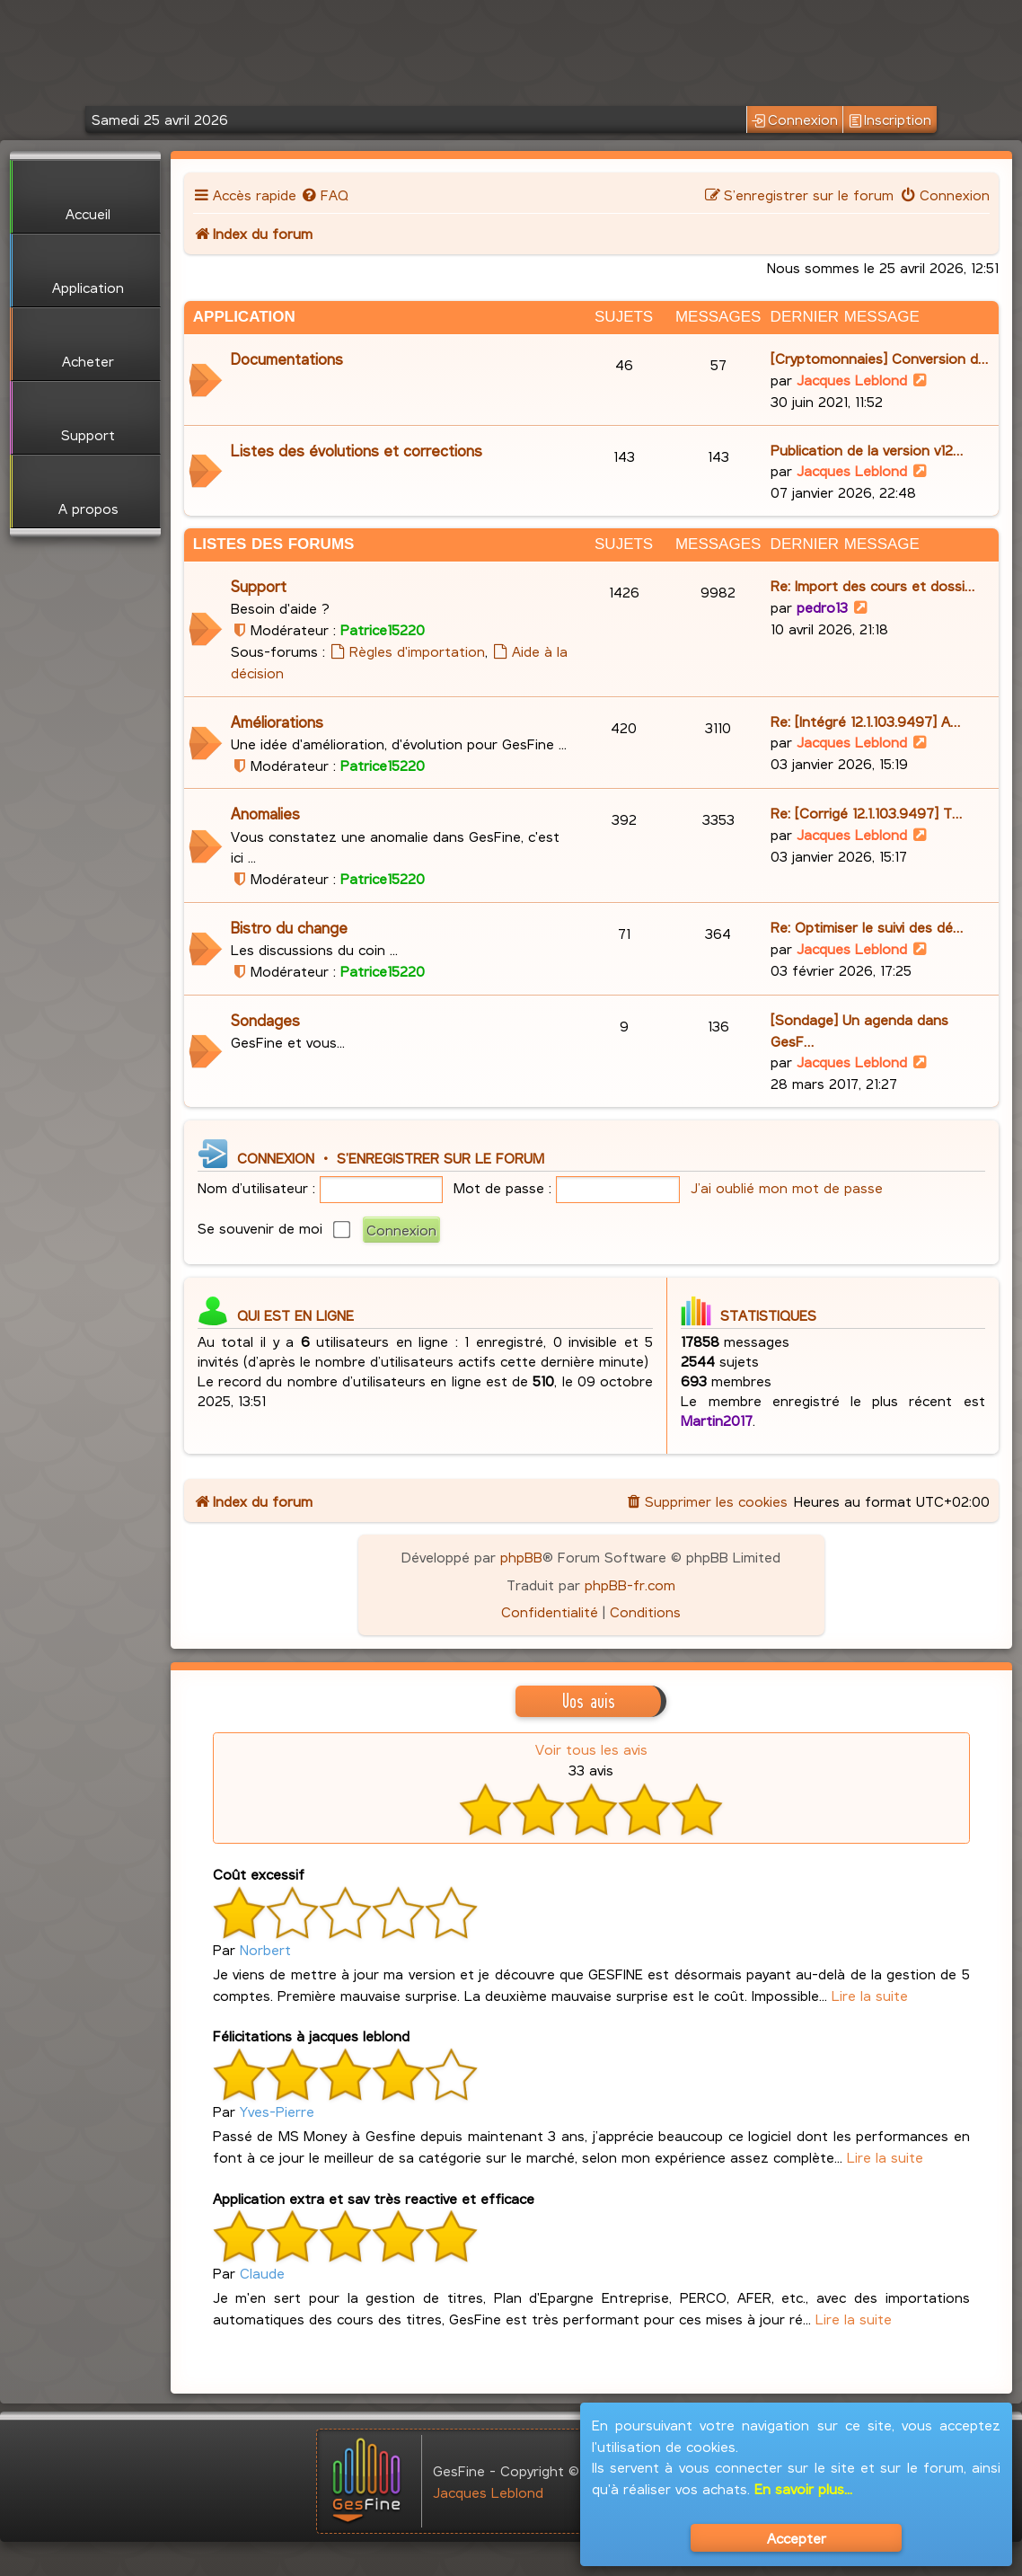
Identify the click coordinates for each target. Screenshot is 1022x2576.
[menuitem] (324, 194)
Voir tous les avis (591, 1748)
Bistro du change (289, 927)
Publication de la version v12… (867, 449)
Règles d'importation (407, 650)
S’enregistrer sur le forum (440, 1157)
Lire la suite (870, 1995)
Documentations (287, 359)
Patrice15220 (382, 629)
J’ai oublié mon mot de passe (787, 1187)
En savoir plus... (803, 2488)
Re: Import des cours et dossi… (872, 585)
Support (258, 586)
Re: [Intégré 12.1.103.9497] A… (865, 721)
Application (244, 316)
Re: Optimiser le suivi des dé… (867, 926)
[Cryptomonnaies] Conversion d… (879, 358)
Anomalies (265, 813)
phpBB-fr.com (630, 1584)
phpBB (521, 1556)
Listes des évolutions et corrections (356, 450)
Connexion (794, 119)
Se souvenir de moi (274, 1227)
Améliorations (277, 722)
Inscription (890, 119)
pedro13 (822, 606)
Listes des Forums (274, 544)
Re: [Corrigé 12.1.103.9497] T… (866, 812)
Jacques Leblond (852, 379)
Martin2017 (717, 1420)
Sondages (265, 1020)
